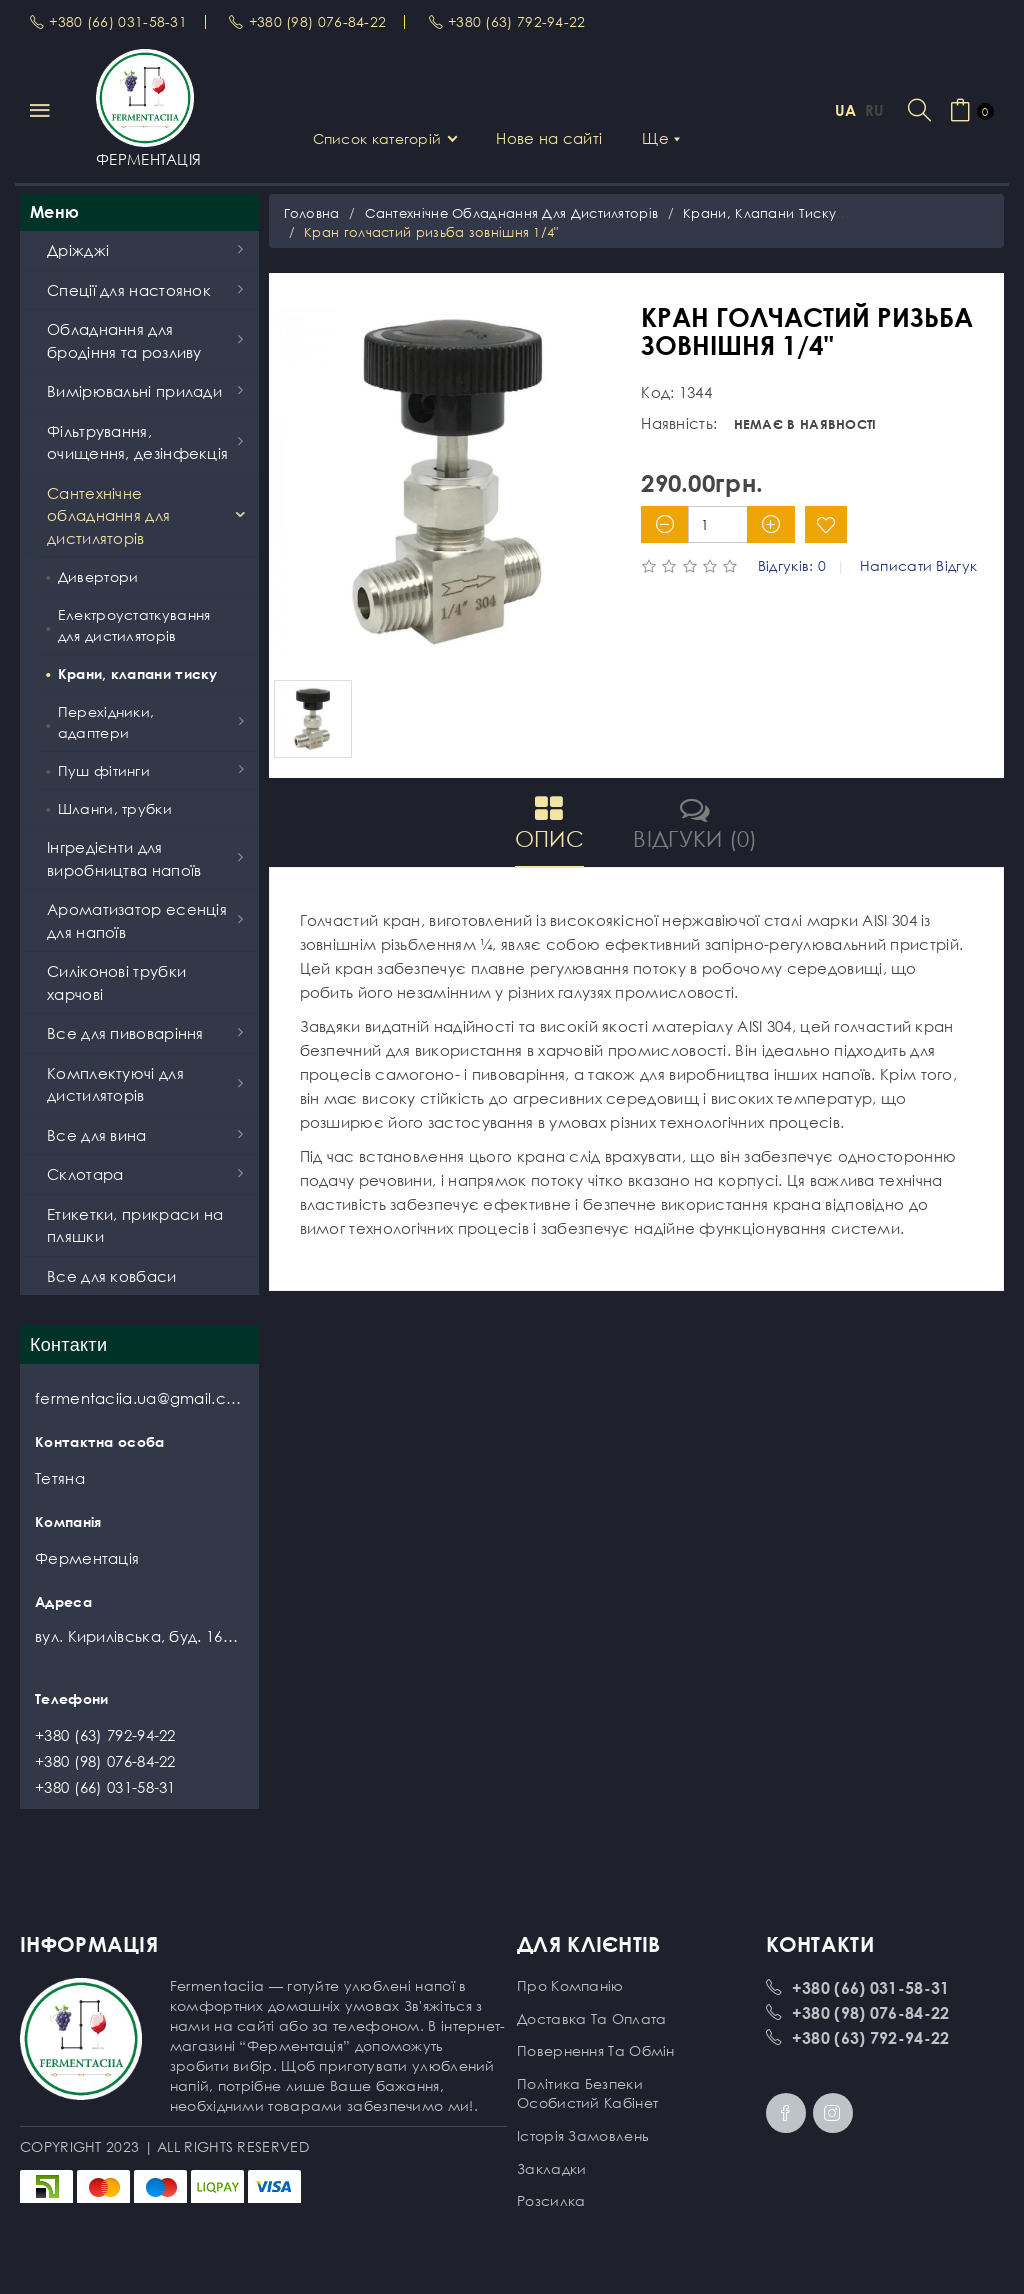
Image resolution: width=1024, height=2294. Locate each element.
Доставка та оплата (591, 2018)
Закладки (551, 2168)
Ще (661, 138)
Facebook (786, 2113)
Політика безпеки (580, 2083)
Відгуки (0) (695, 823)
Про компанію (570, 1985)
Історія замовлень (583, 2135)
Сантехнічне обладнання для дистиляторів (512, 213)
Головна (312, 213)
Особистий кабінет (587, 2102)
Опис (549, 823)
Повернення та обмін (596, 2050)
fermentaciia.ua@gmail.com (139, 1398)
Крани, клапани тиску (759, 213)
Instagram (833, 2113)
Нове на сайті (549, 138)
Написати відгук (919, 566)
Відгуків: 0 (792, 566)
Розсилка (551, 2200)
